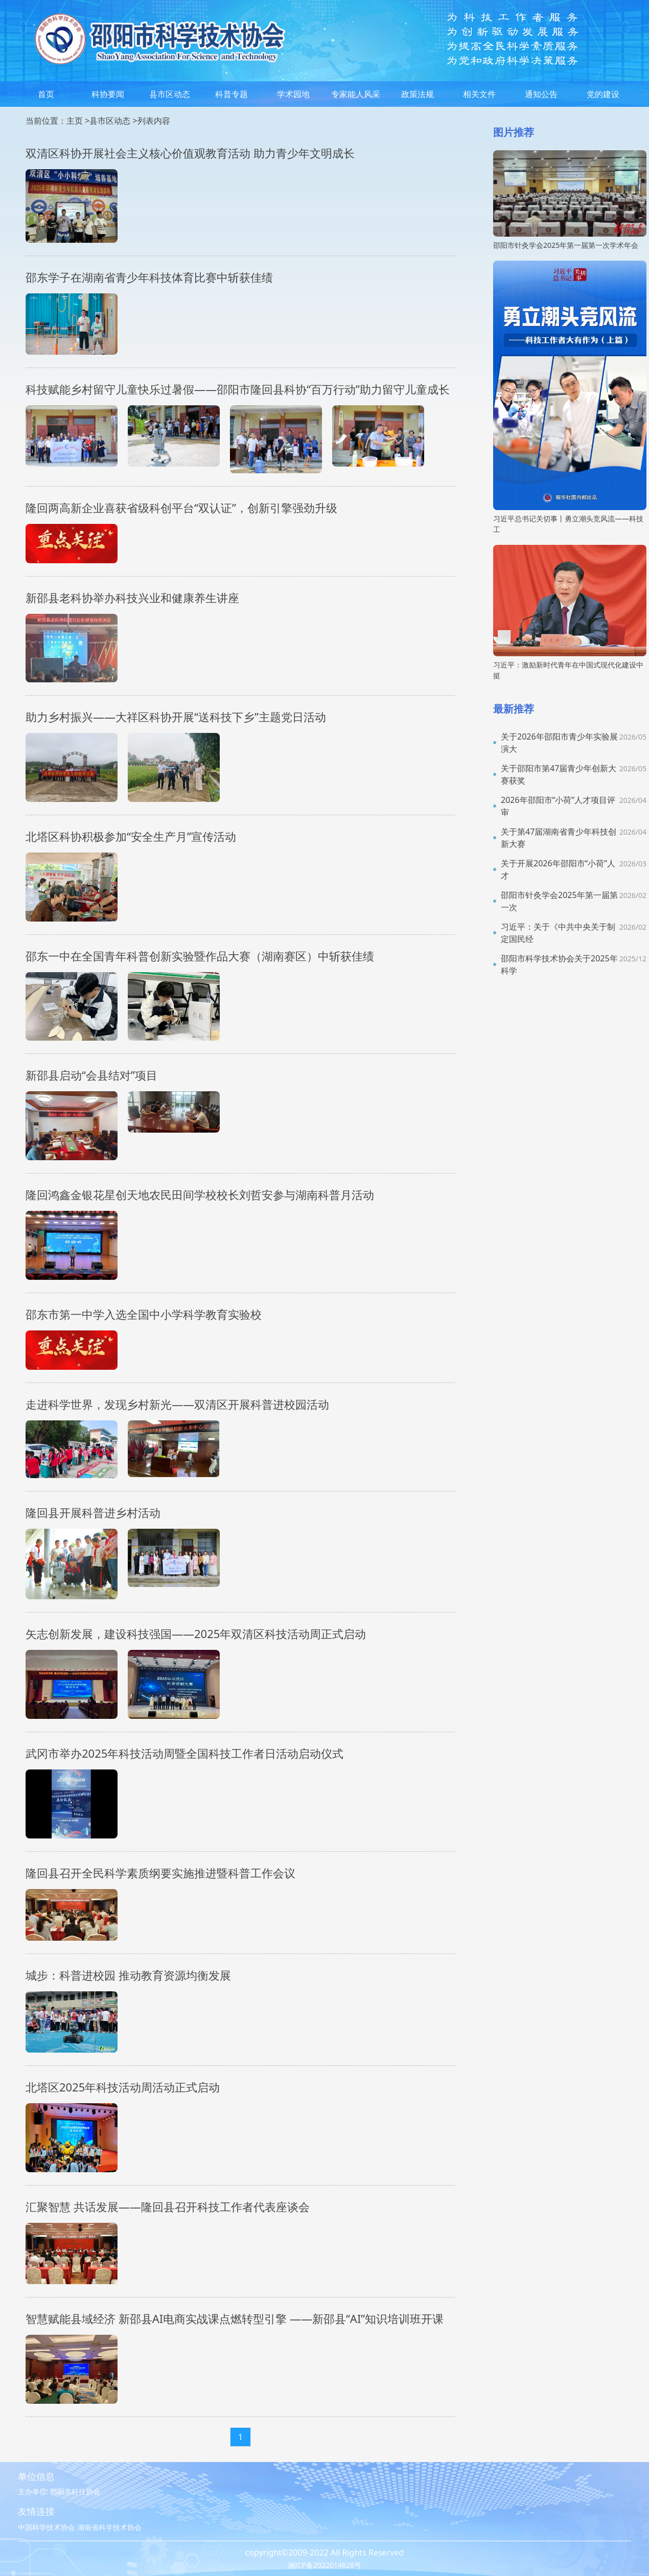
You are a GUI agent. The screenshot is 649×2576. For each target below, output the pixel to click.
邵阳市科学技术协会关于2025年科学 (559, 964)
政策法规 (417, 94)
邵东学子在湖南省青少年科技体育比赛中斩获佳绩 (149, 277)
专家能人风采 (355, 94)
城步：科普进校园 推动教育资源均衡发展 (128, 1975)
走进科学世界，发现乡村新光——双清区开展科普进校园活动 (177, 1404)
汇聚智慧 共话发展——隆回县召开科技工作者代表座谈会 (168, 2206)
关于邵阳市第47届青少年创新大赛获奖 (558, 774)
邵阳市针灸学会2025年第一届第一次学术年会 (565, 245)
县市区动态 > (113, 120)
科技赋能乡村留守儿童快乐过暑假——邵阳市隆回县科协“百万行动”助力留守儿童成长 (238, 389)
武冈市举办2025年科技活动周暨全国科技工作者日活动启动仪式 (184, 1753)
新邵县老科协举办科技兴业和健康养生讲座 (132, 597)
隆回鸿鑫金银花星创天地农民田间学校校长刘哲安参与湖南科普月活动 (200, 1194)
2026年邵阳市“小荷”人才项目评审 (558, 806)
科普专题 (231, 94)
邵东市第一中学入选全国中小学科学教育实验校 (144, 1314)
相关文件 (479, 94)
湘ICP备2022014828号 (324, 2565)
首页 (46, 94)
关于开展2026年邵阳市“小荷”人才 (558, 869)
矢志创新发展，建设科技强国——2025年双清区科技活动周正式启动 (196, 1633)
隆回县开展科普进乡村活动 (93, 1512)
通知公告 (541, 94)
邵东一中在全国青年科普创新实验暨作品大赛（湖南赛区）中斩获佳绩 (200, 955)
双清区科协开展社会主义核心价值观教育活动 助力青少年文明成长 (190, 152)
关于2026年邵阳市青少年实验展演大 (559, 742)
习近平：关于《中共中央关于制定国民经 (558, 933)
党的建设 (603, 94)
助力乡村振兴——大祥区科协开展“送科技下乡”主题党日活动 (176, 716)
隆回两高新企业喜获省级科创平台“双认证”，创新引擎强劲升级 (181, 507)
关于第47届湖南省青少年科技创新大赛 (558, 837)
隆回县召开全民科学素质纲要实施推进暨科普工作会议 (160, 1872)
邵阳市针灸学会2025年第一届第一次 (559, 901)
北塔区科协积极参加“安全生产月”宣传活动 (131, 836)
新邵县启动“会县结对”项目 (91, 1075)
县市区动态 (169, 94)
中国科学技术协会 (46, 2527)
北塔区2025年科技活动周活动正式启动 (123, 2087)
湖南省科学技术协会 (109, 2527)
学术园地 (293, 94)
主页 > (77, 120)
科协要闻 (107, 94)
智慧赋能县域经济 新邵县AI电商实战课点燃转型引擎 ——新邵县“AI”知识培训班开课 (235, 2318)
